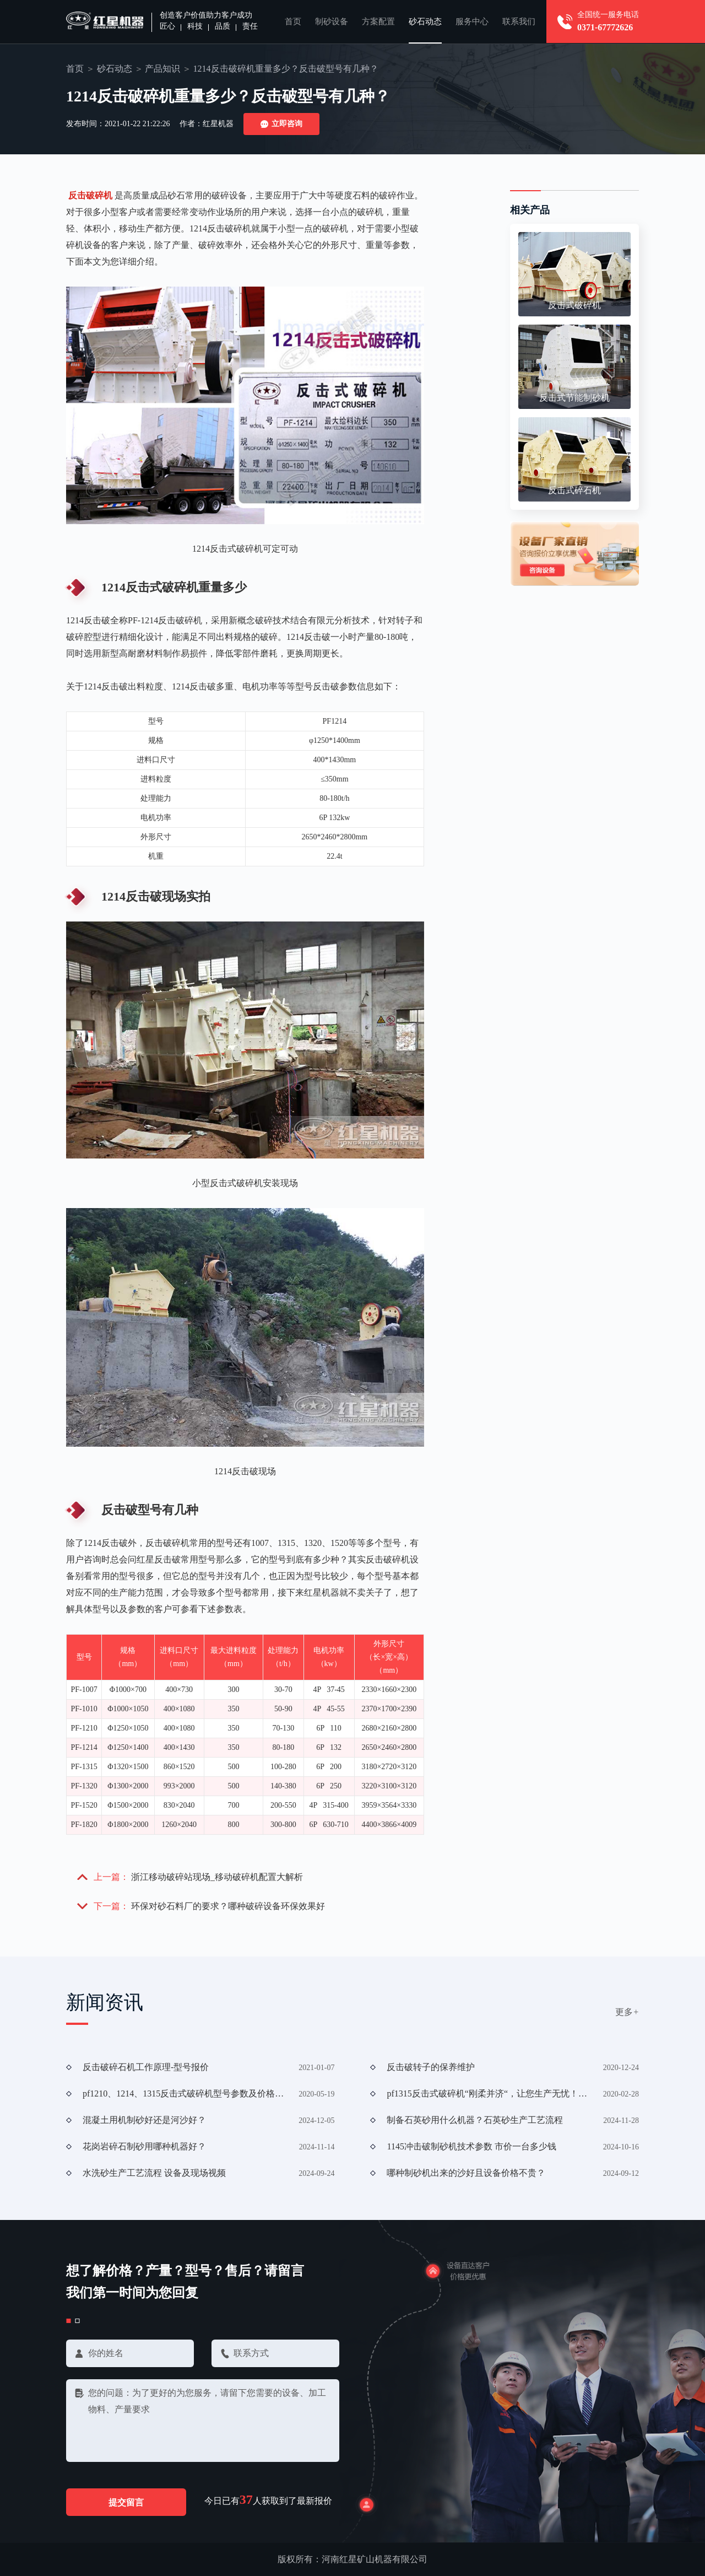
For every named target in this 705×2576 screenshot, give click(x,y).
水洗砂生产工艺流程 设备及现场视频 (154, 2173)
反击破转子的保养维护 (431, 2067)
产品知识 (162, 68)
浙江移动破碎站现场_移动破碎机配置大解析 (217, 1877)
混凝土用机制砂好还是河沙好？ (144, 2120)
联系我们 (518, 21)
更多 (627, 2012)
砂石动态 (425, 21)
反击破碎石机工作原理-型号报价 (146, 2067)
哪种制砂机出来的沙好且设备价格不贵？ (466, 2173)
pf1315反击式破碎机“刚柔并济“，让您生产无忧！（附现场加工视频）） (491, 2093)
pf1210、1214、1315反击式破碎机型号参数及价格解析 (187, 2093)
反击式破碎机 (574, 305)
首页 (293, 21)
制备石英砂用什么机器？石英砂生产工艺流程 (475, 2120)
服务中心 (472, 21)
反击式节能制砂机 (574, 397)
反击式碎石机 (574, 490)
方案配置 (378, 21)
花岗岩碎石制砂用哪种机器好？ (144, 2146)
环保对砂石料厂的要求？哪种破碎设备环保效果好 (228, 1906)
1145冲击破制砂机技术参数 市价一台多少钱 (471, 2146)
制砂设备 (331, 21)
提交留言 (126, 2503)
